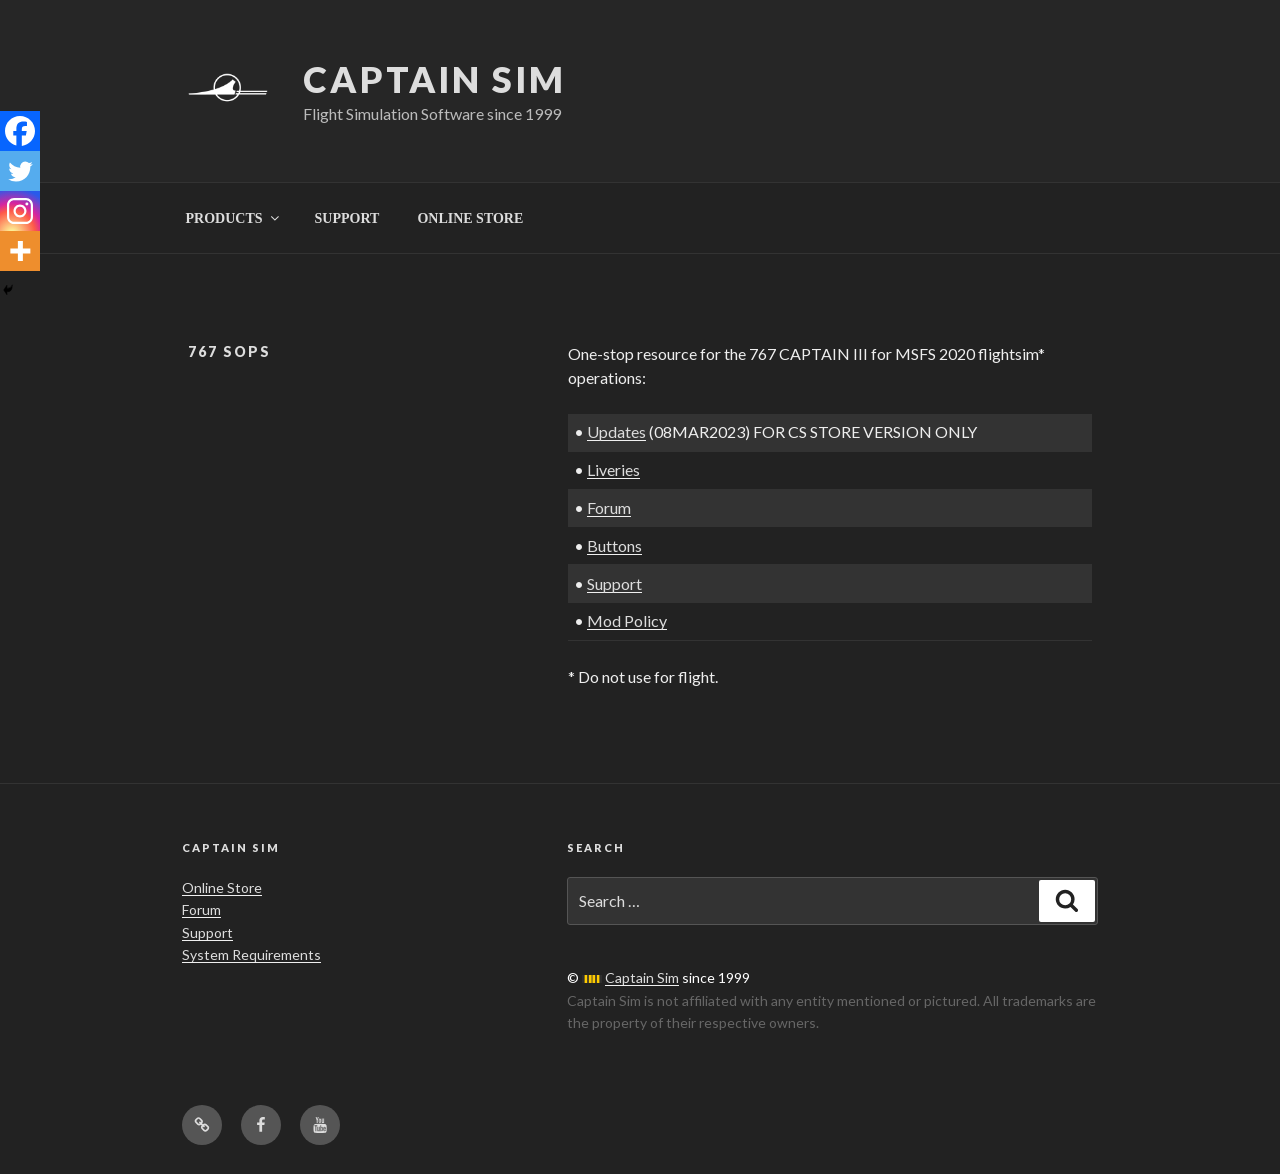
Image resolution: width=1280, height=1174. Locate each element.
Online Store (222, 887)
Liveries (613, 469)
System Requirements (251, 954)
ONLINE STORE (470, 218)
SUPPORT (347, 218)
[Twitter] (20, 171)
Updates (616, 431)
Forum (609, 507)
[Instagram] (20, 211)
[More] (20, 251)
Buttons (614, 545)
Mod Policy (627, 620)
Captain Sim (434, 79)
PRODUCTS (234, 218)
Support (614, 583)
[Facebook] (20, 131)
